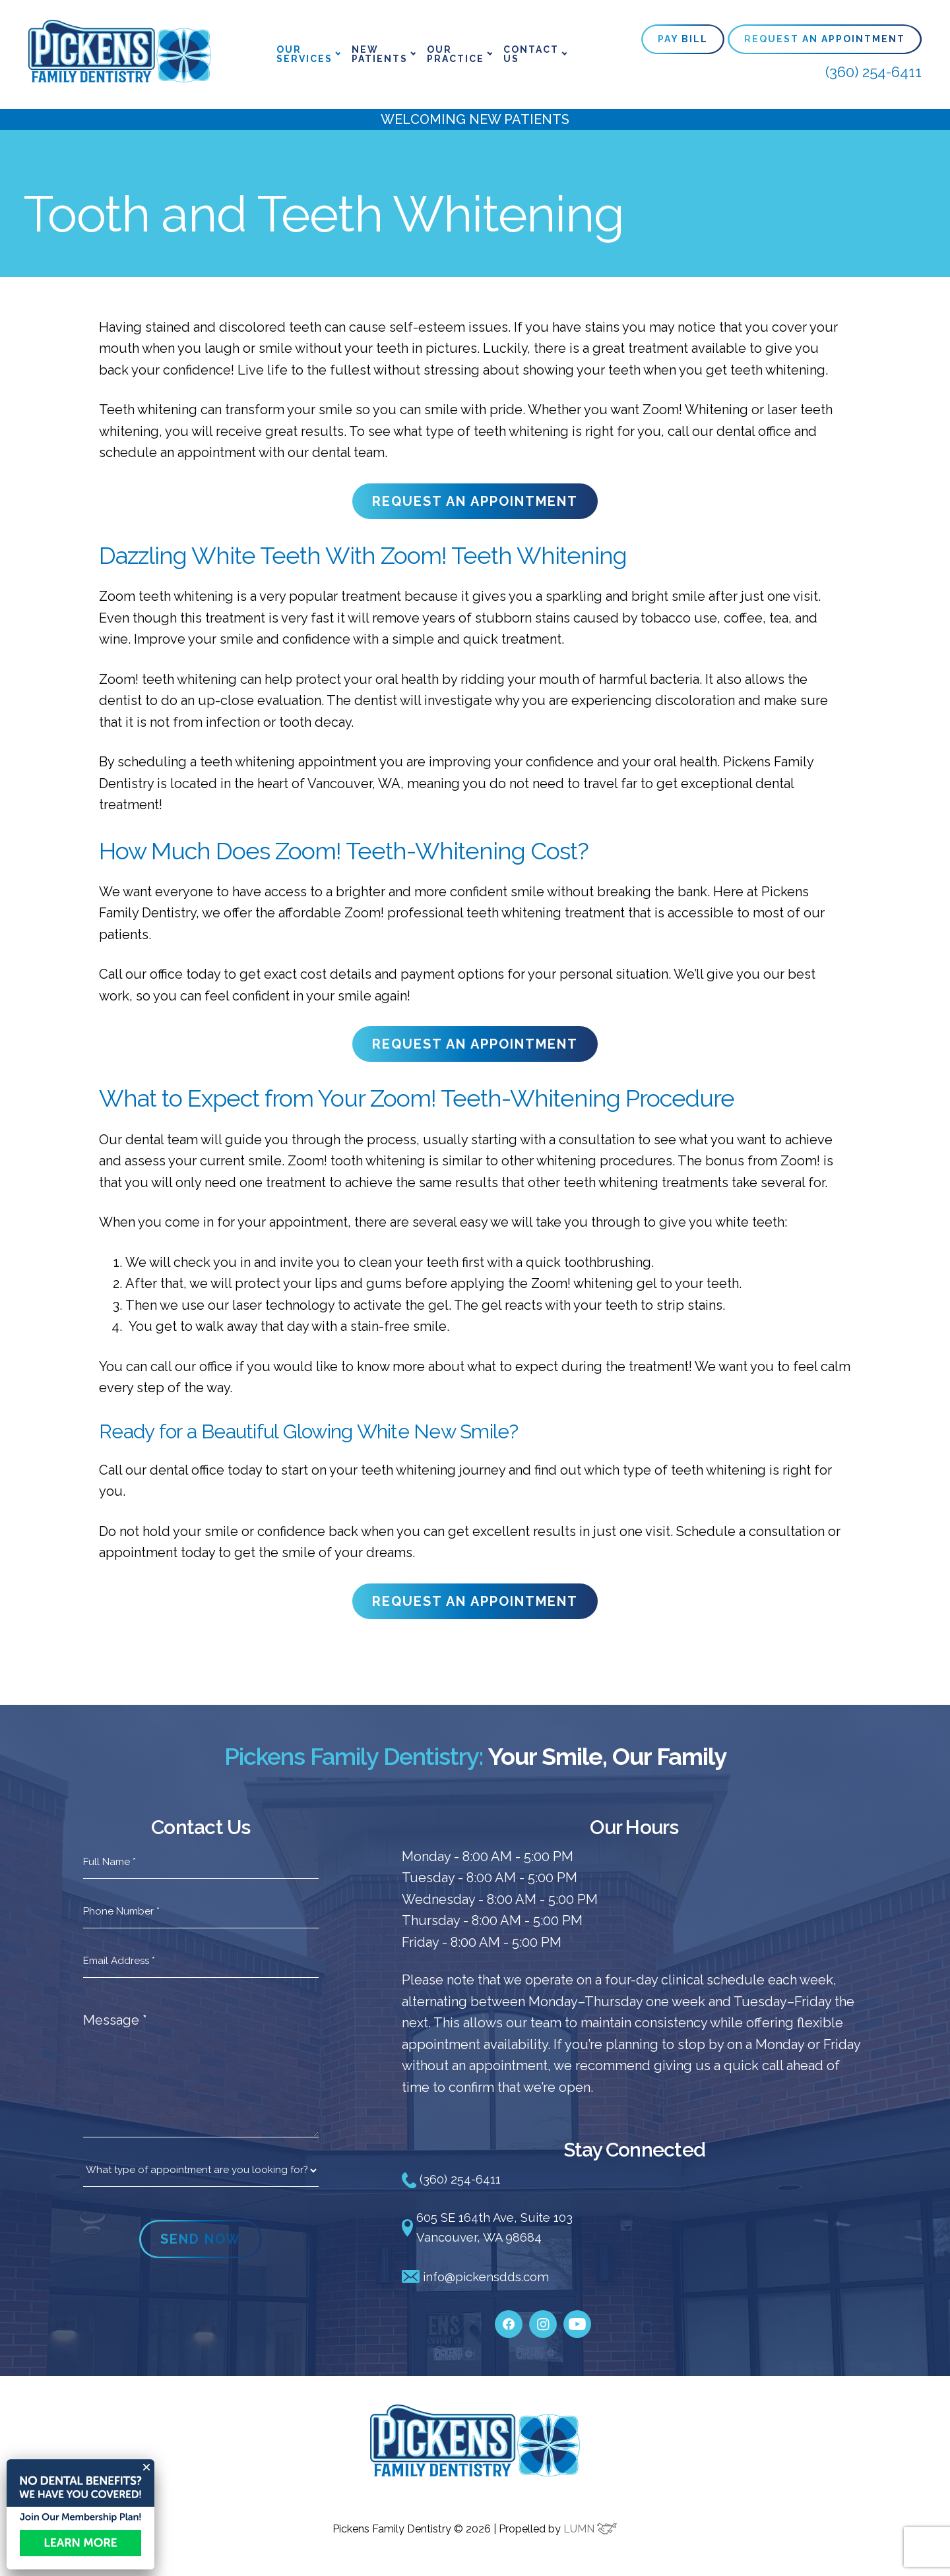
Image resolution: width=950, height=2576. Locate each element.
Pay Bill (683, 39)
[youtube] (577, 2320)
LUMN (590, 2531)
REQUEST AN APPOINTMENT (475, 501)
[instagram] (543, 2320)
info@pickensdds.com (480, 2280)
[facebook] (508, 2320)
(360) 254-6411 (873, 71)
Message (115, 2020)
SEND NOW (200, 2239)
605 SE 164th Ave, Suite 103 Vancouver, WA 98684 (493, 2229)
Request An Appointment (824, 39)
